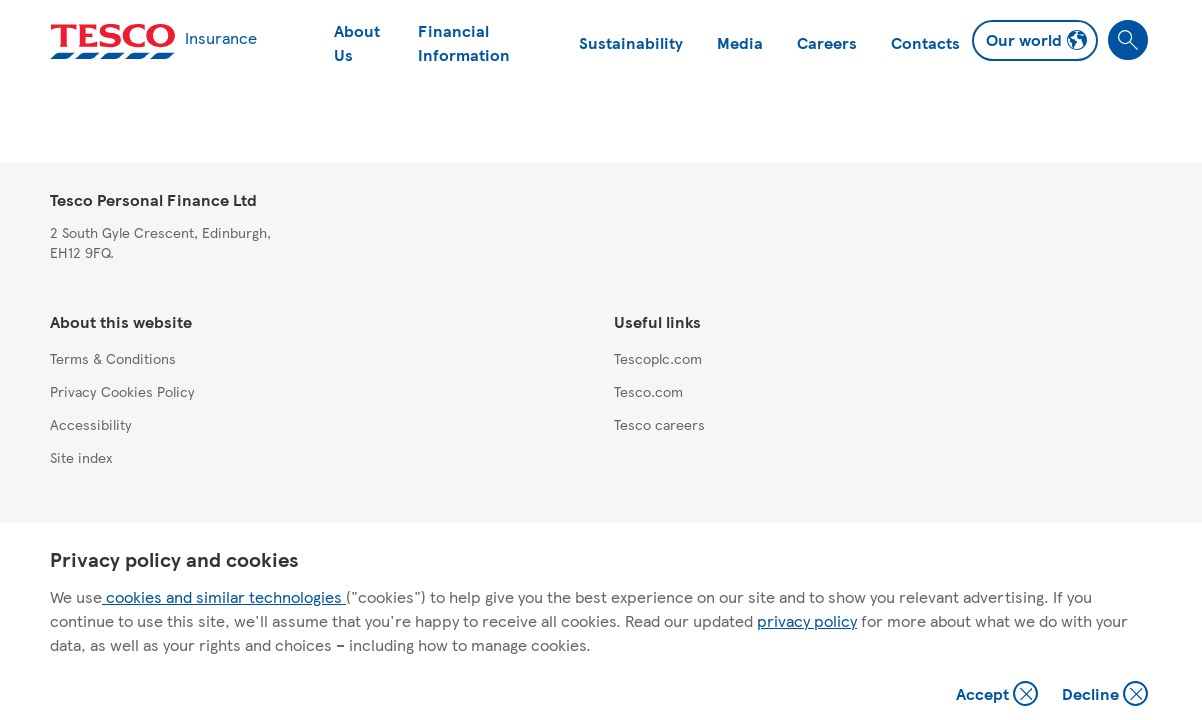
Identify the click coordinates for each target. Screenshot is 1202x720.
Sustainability (631, 42)
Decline (1106, 695)
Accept (999, 695)
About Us (357, 42)
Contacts (925, 42)
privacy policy (807, 620)
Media (740, 42)
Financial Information (464, 42)
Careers (827, 42)
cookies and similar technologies (224, 596)
